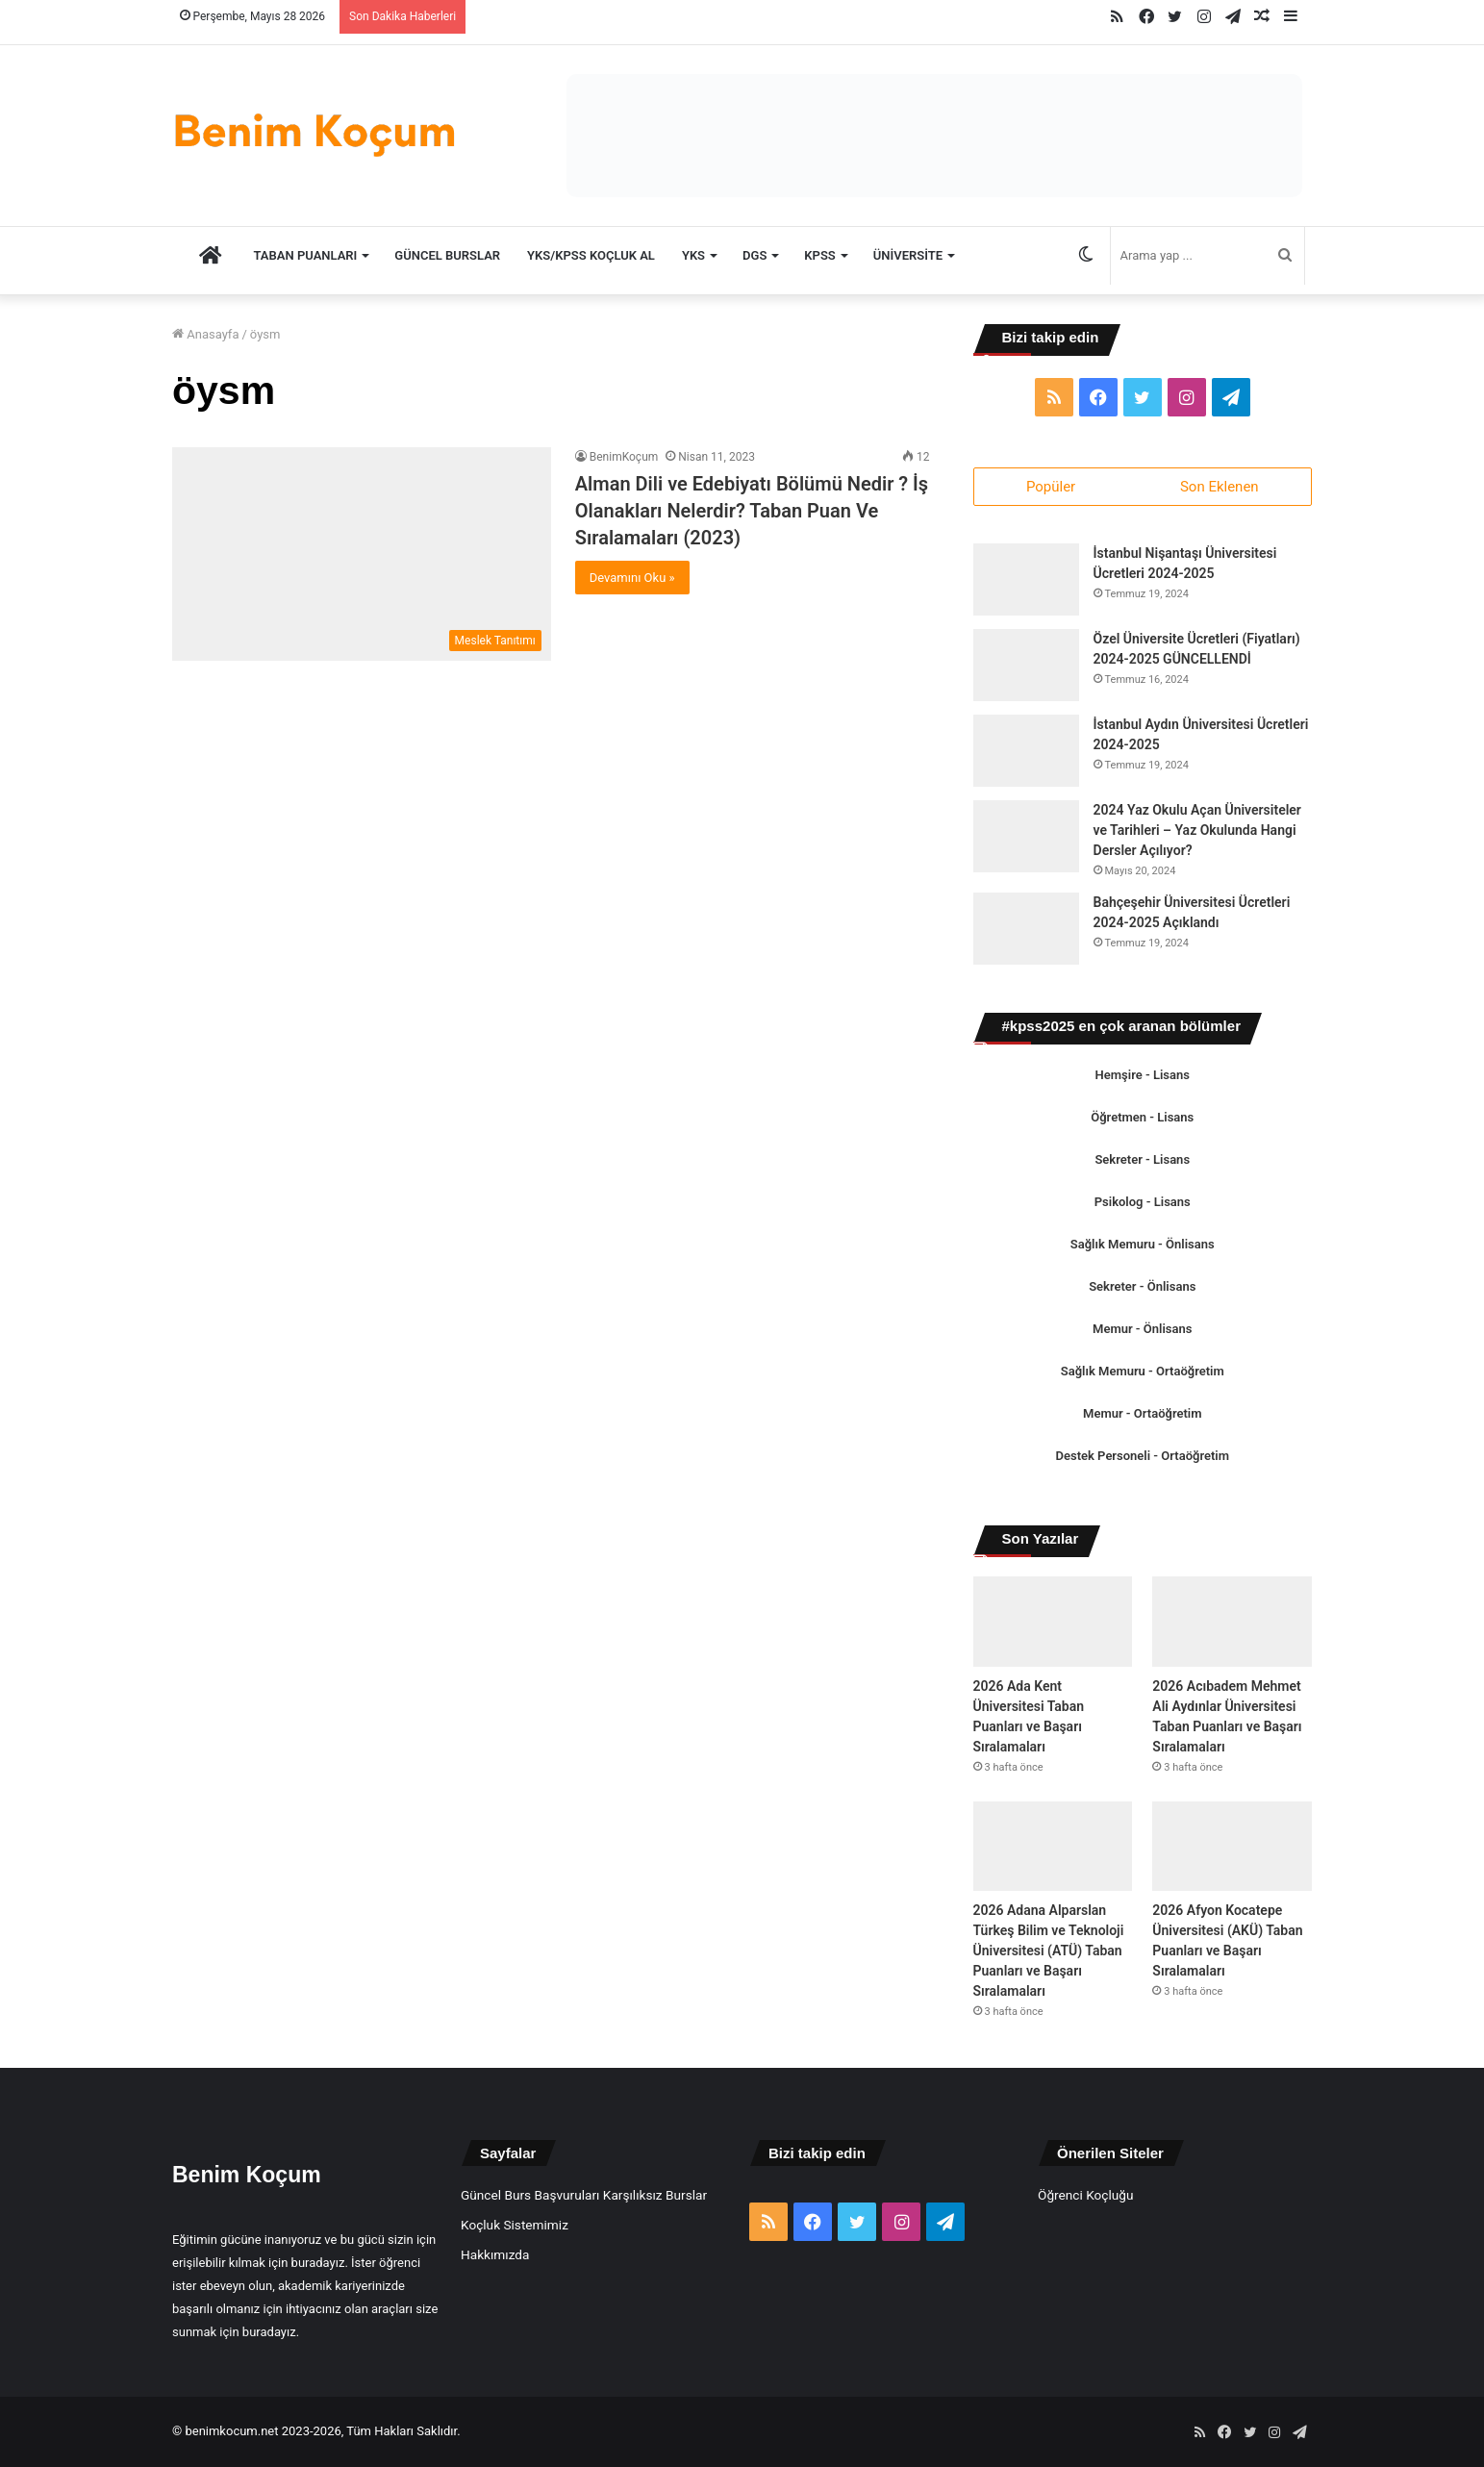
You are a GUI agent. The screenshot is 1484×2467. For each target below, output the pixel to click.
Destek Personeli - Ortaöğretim (1142, 1456)
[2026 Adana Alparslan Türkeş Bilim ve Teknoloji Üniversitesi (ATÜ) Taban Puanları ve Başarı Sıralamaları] (1053, 1846)
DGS (754, 255)
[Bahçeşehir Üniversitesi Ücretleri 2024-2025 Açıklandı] (1026, 930)
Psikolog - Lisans (1142, 1203)
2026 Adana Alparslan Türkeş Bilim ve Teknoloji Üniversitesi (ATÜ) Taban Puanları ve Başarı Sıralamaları (1048, 1950)
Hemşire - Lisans (1142, 1076)
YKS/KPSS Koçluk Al (591, 255)
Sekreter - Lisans (1142, 1160)
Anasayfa (205, 334)
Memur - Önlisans (1142, 1329)
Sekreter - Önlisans (1142, 1287)
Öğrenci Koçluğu (1085, 2195)
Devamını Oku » (632, 577)
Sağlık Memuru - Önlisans (1142, 1245)
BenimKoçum (624, 457)
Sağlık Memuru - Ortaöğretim (1142, 1372)
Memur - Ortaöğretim (1142, 1414)
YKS (693, 255)
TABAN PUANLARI (306, 255)
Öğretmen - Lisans (1142, 1118)
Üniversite (908, 255)
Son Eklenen (1219, 486)
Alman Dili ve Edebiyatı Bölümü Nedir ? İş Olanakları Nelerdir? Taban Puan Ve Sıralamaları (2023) (751, 510)
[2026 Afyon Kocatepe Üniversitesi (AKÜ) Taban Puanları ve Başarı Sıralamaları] (1232, 1846)
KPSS (819, 255)
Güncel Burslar (447, 255)
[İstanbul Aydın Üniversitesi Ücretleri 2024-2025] (1026, 752)
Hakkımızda (495, 2254)
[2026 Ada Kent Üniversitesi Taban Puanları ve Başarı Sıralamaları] (1053, 1622)
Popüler (1050, 486)
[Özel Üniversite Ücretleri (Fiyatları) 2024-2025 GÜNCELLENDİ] (1026, 666)
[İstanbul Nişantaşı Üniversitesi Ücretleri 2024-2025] (1026, 580)
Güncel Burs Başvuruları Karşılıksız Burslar (584, 2195)
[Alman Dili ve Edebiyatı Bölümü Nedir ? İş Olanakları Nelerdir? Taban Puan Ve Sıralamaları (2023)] (361, 554)
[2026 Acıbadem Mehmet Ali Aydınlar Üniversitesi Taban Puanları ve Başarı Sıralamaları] (1232, 1622)
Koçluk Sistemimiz (514, 2224)
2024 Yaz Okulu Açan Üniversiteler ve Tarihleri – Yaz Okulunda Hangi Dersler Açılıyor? (1197, 831)
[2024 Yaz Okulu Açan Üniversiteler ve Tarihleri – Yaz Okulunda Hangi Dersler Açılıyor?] (1026, 837)
